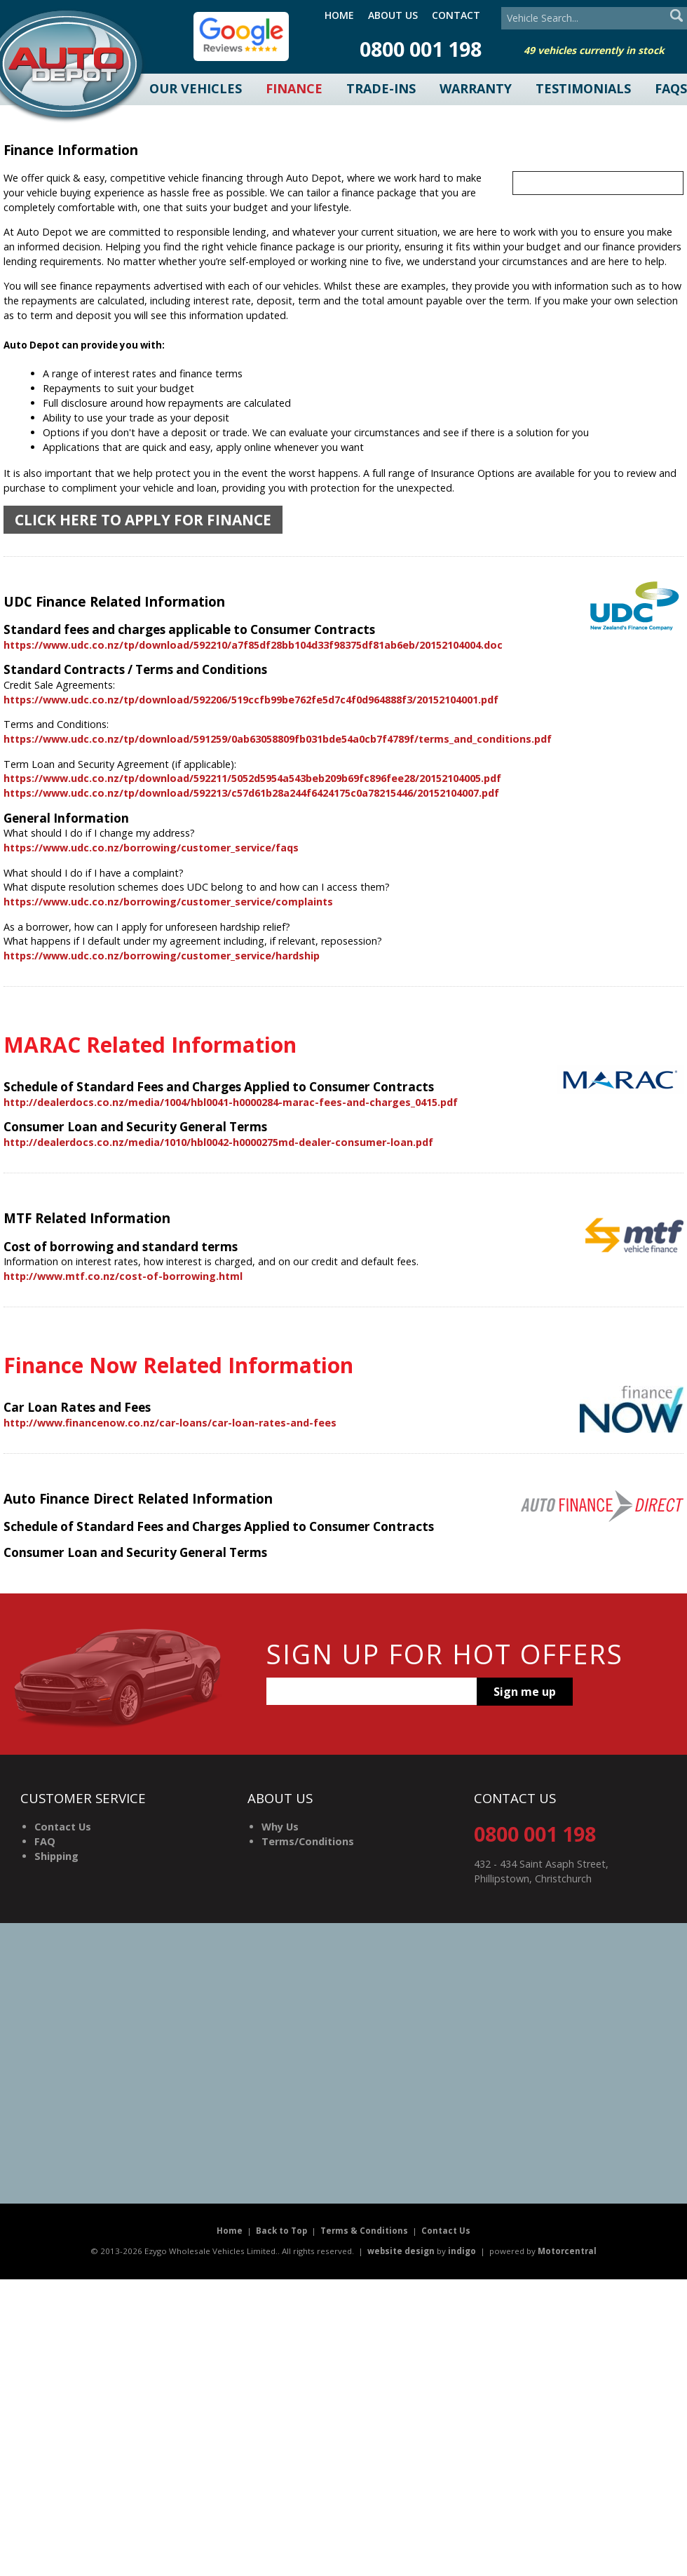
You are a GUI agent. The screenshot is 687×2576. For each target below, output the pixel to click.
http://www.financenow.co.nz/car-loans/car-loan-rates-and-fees (170, 1422)
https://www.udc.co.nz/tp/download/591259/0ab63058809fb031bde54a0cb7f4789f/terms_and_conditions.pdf (278, 739)
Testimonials (583, 88)
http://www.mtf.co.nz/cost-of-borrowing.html (123, 1276)
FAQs (671, 88)
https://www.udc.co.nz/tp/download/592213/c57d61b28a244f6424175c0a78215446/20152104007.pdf (251, 793)
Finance (294, 88)
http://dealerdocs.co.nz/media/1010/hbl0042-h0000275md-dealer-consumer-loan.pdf (218, 1142)
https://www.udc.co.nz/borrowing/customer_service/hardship (162, 955)
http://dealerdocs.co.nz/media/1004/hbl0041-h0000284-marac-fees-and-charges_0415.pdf (231, 1102)
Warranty (476, 88)
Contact (456, 15)
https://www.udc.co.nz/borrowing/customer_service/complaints (168, 901)
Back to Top (281, 2230)
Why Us (280, 1826)
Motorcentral (567, 2251)
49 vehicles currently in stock (594, 50)
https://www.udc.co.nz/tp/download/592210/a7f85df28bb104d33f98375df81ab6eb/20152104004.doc (253, 645)
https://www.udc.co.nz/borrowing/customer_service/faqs (151, 847)
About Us (393, 15)
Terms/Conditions (307, 1841)
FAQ (44, 1841)
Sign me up (525, 1691)
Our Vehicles (195, 88)
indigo (462, 2251)
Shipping (56, 1856)
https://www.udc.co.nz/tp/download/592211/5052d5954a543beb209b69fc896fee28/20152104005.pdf (252, 778)
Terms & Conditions (364, 2230)
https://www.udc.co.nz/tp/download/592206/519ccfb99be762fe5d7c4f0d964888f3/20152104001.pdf (251, 699)
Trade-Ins (381, 88)
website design (401, 2251)
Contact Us (62, 1826)
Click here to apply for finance (143, 520)
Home (339, 15)
